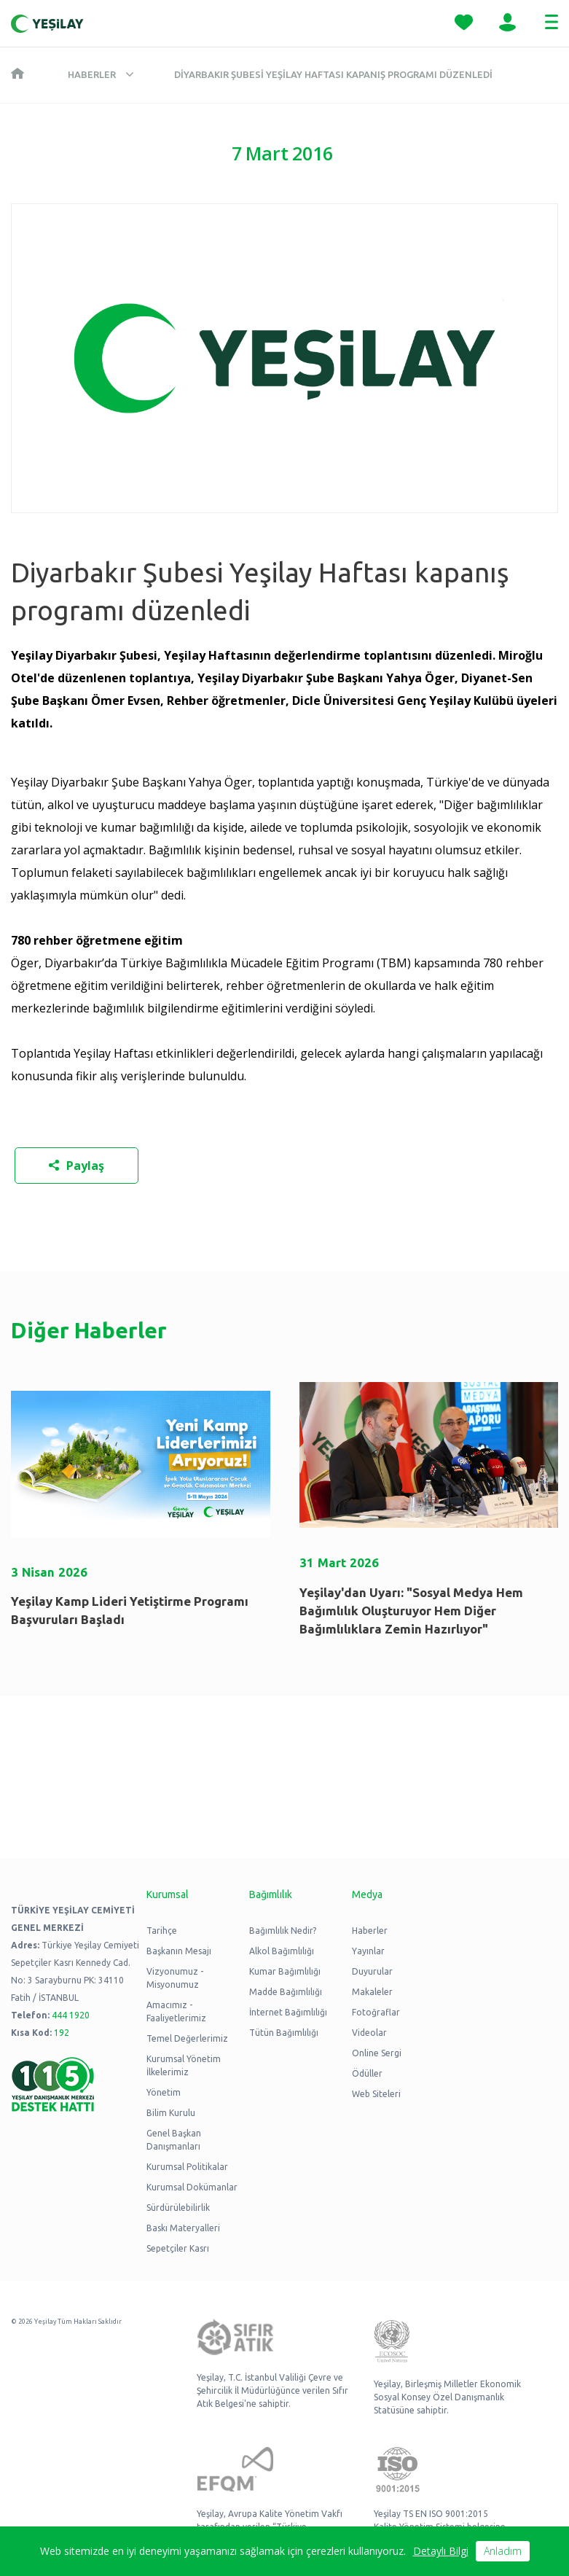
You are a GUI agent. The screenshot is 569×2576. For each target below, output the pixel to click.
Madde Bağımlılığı (285, 1992)
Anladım (503, 2551)
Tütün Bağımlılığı (283, 2032)
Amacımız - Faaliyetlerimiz (176, 2011)
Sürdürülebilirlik (178, 2207)
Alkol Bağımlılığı (281, 1951)
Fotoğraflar (376, 2012)
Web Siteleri (376, 2094)
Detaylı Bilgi (440, 2551)
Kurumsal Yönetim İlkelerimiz (183, 2065)
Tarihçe (161, 1930)
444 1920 (71, 2015)
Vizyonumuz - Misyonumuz (174, 1978)
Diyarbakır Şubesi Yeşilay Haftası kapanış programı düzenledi (333, 74)
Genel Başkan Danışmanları (173, 2139)
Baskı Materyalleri (183, 2228)
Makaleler (372, 1992)
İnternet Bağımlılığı (288, 2012)
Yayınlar (368, 1951)
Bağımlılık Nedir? (282, 1930)
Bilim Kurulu (170, 2113)
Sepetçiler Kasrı (177, 2248)
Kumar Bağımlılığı (285, 1971)
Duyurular (372, 1971)
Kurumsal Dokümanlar (192, 2187)
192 (61, 2032)
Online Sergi (376, 2053)
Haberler (92, 74)
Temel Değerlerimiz (187, 2038)
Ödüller (367, 2073)
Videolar (369, 2032)
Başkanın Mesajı (178, 1951)
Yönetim (163, 2092)
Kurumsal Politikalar (187, 2166)
